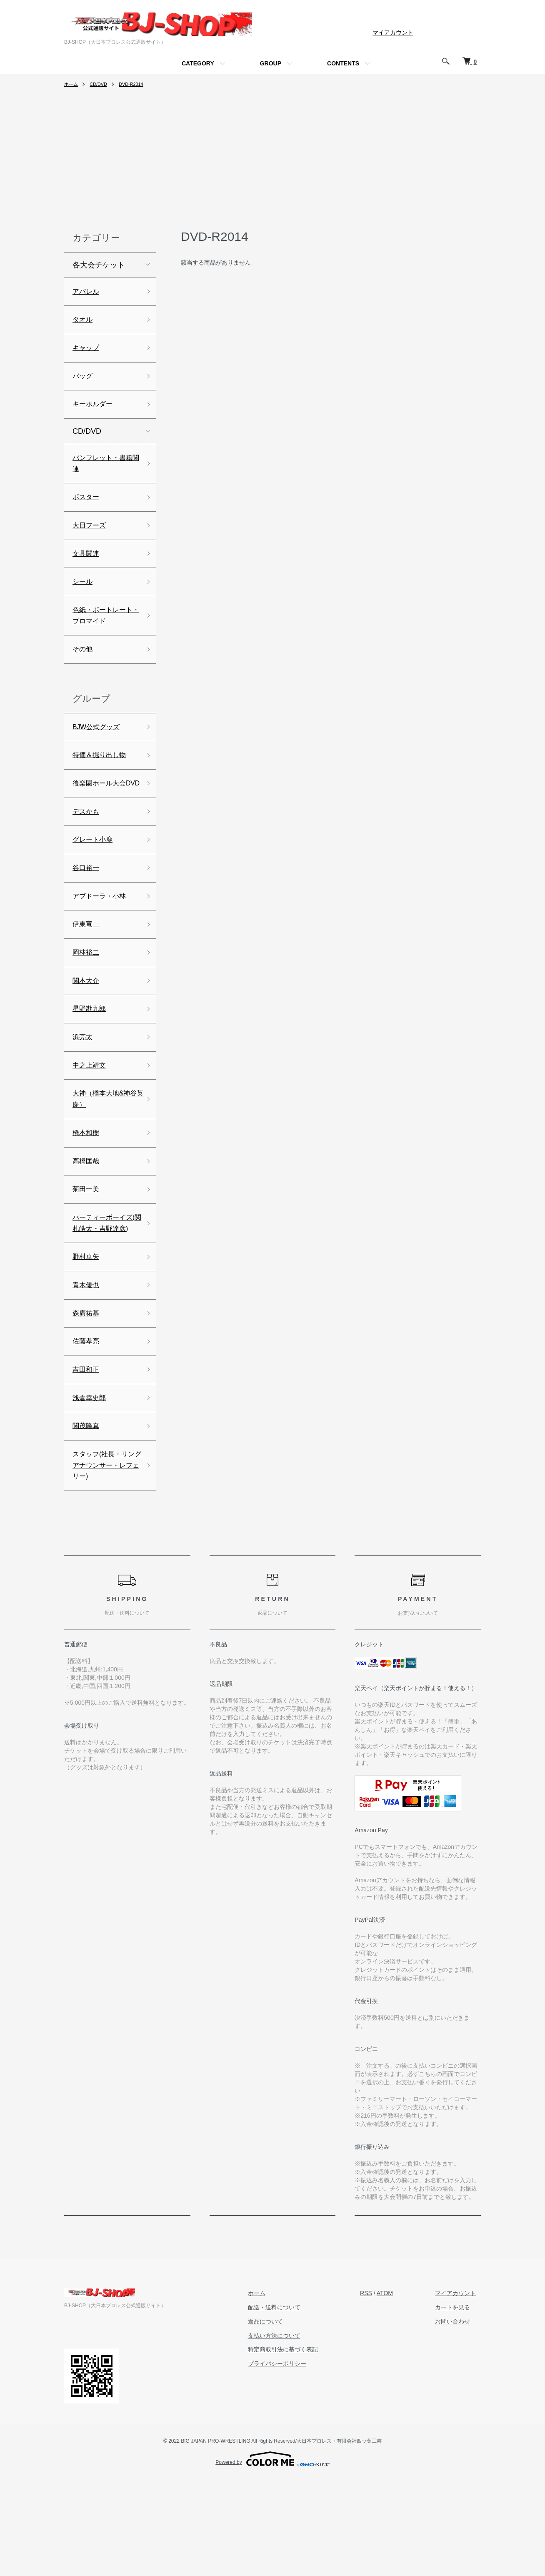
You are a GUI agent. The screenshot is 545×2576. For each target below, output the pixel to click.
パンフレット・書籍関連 (102, 473)
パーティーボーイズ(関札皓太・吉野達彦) (103, 1296)
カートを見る (457, 2404)
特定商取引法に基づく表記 (297, 2446)
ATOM (394, 2390)
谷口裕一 (87, 912)
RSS (376, 2390)
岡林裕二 (87, 1002)
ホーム (71, 84)
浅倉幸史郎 (91, 1487)
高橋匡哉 (87, 1223)
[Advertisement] (272, 161)
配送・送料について (288, 2404)
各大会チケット (98, 265)
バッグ (83, 382)
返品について (279, 2418)
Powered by (272, 2555)
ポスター (87, 509)
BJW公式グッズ (99, 750)
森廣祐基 (87, 1398)
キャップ (87, 352)
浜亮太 (83, 1091)
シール (83, 599)
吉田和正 (87, 1458)
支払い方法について (288, 2432)
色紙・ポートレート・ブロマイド (102, 635)
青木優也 (87, 1368)
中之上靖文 (91, 1121)
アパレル (87, 292)
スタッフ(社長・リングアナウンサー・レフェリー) (103, 1560)
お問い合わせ (457, 2418)
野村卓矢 (87, 1338)
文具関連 (87, 569)
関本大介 (87, 1032)
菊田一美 (87, 1253)
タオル (83, 322)
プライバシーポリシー (291, 2460)
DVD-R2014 (135, 84)
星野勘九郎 (91, 1062)
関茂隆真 (87, 1517)
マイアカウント (392, 32)
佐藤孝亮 (87, 1428)
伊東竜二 (87, 972)
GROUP (270, 63)
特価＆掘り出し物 (102, 780)
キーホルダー (95, 412)
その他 (83, 671)
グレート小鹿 (95, 882)
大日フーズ (91, 539)
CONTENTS (343, 63)
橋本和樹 (87, 1194)
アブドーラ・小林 (102, 942)
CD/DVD (100, 84)
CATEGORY (198, 63)
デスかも (87, 853)
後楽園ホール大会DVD (102, 816)
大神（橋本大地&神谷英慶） (105, 1157)
